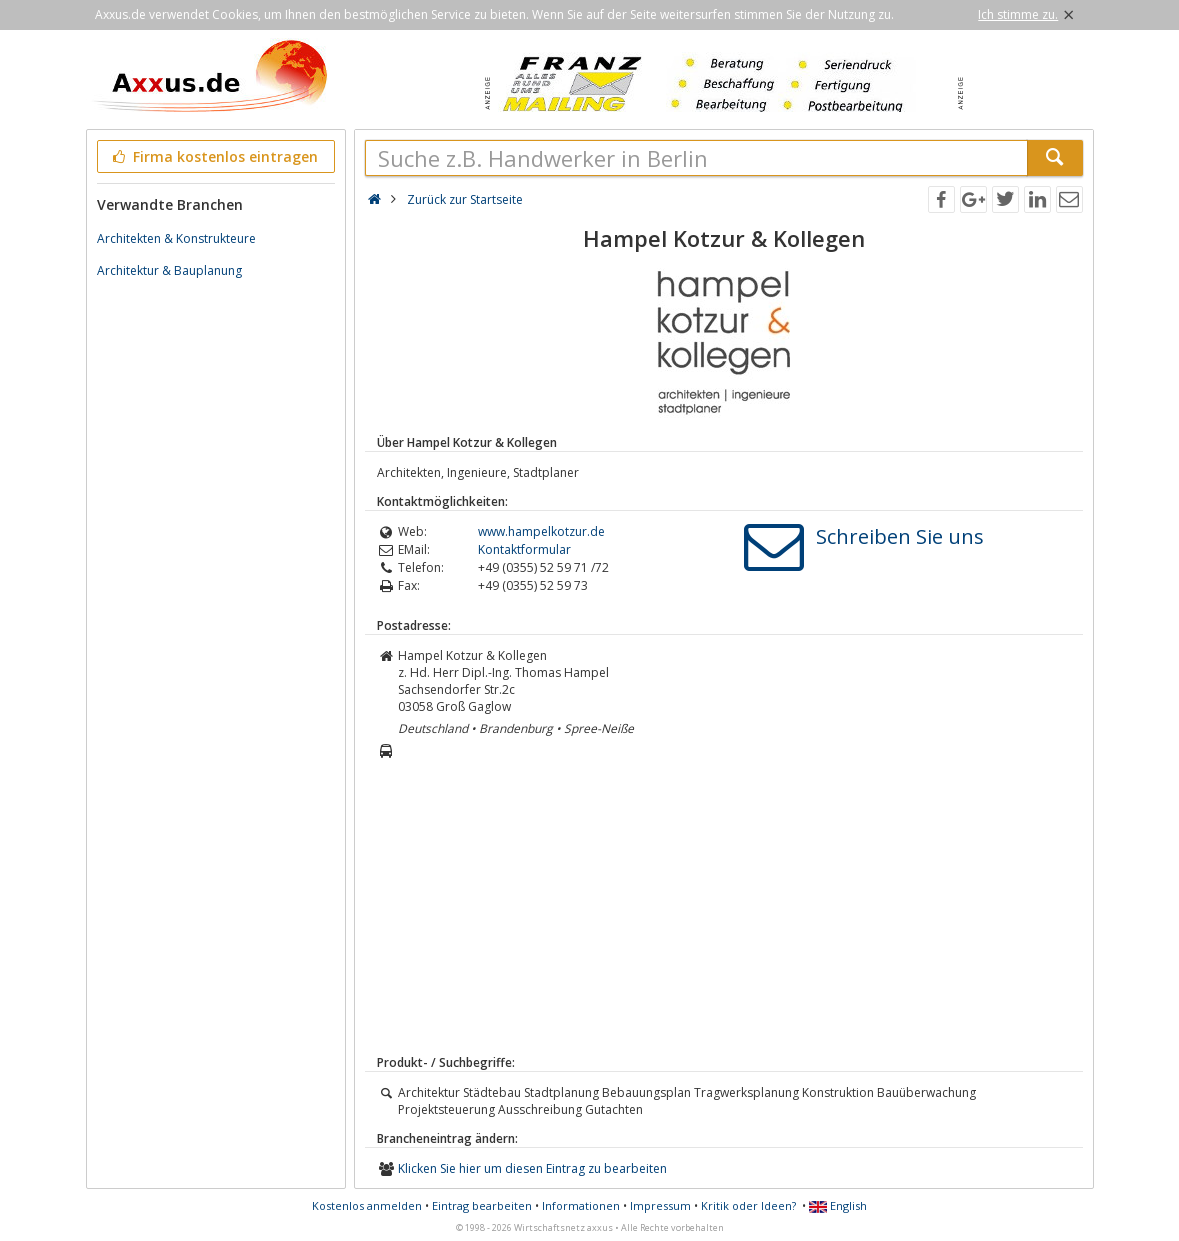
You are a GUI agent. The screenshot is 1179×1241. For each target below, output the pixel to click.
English (838, 1205)
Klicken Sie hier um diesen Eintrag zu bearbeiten (532, 1168)
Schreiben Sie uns (900, 536)
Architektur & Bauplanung (169, 270)
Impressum (660, 1205)
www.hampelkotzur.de (541, 531)
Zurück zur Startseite (465, 199)
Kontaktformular (524, 549)
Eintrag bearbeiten (482, 1205)
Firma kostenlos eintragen (214, 156)
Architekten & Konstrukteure (176, 238)
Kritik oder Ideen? (748, 1205)
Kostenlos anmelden (367, 1205)
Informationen (581, 1205)
